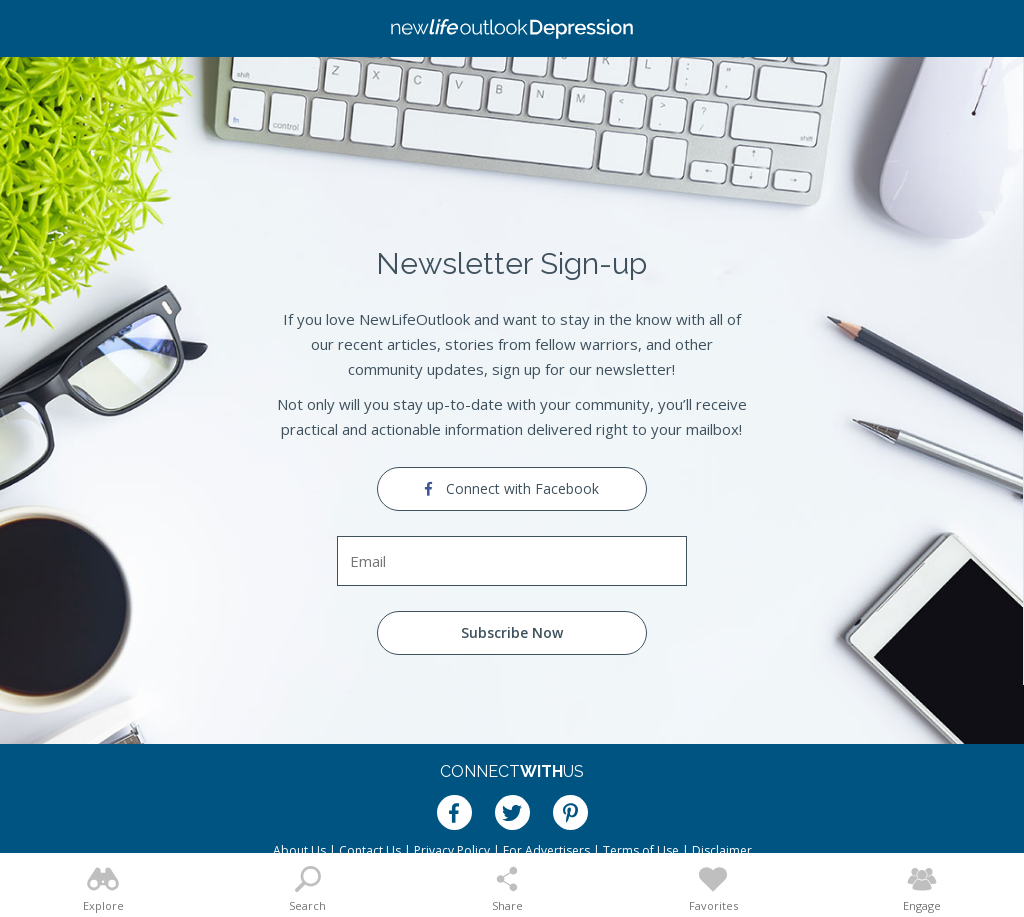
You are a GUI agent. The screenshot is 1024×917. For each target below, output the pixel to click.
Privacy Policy (452, 850)
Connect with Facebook (512, 488)
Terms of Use (641, 850)
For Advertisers (546, 850)
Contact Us (370, 850)
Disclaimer (722, 850)
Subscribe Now (512, 632)
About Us (299, 850)
